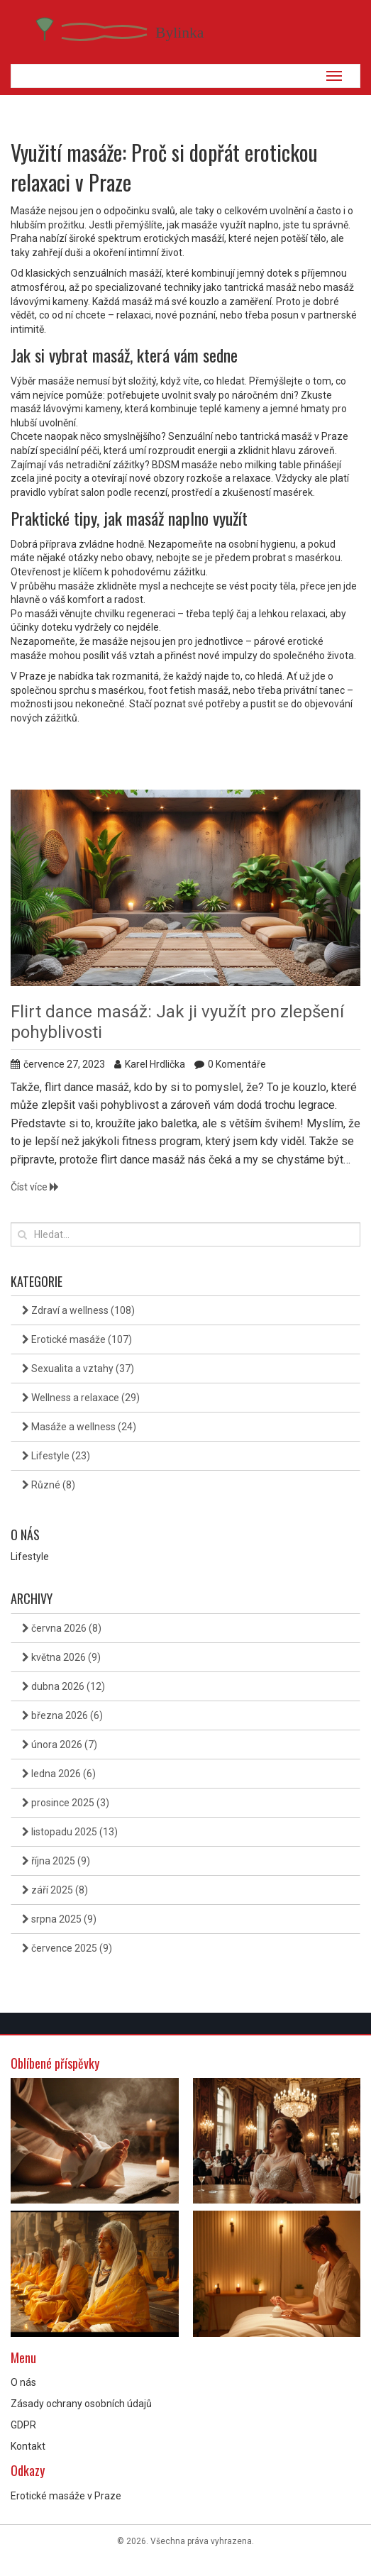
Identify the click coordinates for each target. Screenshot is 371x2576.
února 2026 (59, 1744)
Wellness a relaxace (81, 1397)
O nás (23, 2382)
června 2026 (61, 1628)
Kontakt (28, 2446)
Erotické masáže (77, 1339)
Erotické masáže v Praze (66, 2496)
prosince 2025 (65, 1802)
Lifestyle (56, 1455)
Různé (48, 1485)
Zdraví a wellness (78, 1310)
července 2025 (67, 1948)
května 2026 (61, 1657)
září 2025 (55, 1890)
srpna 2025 (59, 1919)
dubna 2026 (63, 1686)
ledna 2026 (59, 1773)
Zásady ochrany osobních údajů (81, 2403)
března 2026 (62, 1715)
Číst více (35, 1187)
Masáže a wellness (79, 1426)
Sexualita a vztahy (78, 1368)
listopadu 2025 (70, 1831)
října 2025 (56, 1861)
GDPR (23, 2425)
